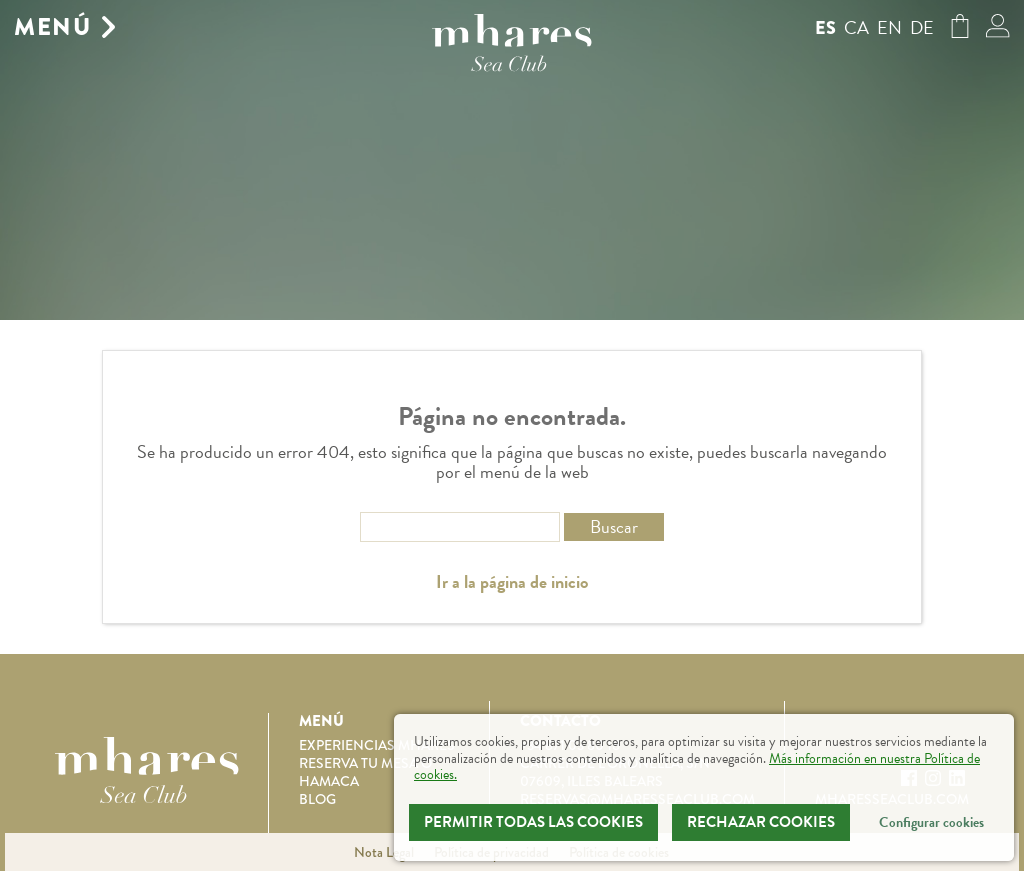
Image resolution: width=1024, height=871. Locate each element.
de (922, 27)
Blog (317, 799)
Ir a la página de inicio (512, 582)
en (889, 27)
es (825, 28)
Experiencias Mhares (377, 745)
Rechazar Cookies (761, 822)
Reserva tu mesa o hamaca (365, 772)
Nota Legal (384, 852)
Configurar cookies (931, 822)
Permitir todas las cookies (533, 822)
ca (856, 27)
